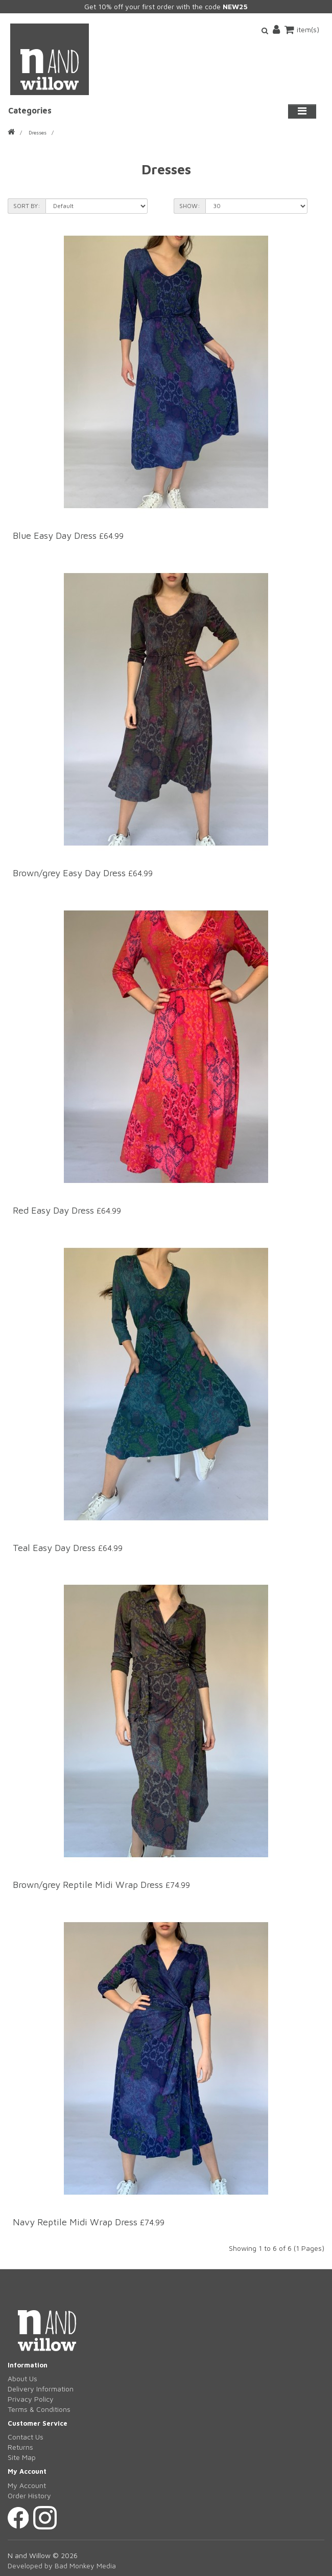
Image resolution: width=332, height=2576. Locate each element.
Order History (29, 2495)
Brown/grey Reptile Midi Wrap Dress (89, 1884)
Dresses (37, 132)
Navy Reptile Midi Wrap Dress (76, 2222)
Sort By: (26, 206)
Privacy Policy (31, 2399)
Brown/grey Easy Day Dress (69, 873)
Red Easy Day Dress (53, 1210)
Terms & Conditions (39, 2409)
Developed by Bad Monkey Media (62, 2565)
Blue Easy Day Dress (55, 535)
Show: (189, 206)
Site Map (22, 2457)
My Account (27, 2485)
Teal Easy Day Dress (55, 1547)
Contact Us (25, 2436)
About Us (22, 2378)
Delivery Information (41, 2388)
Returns (20, 2447)
